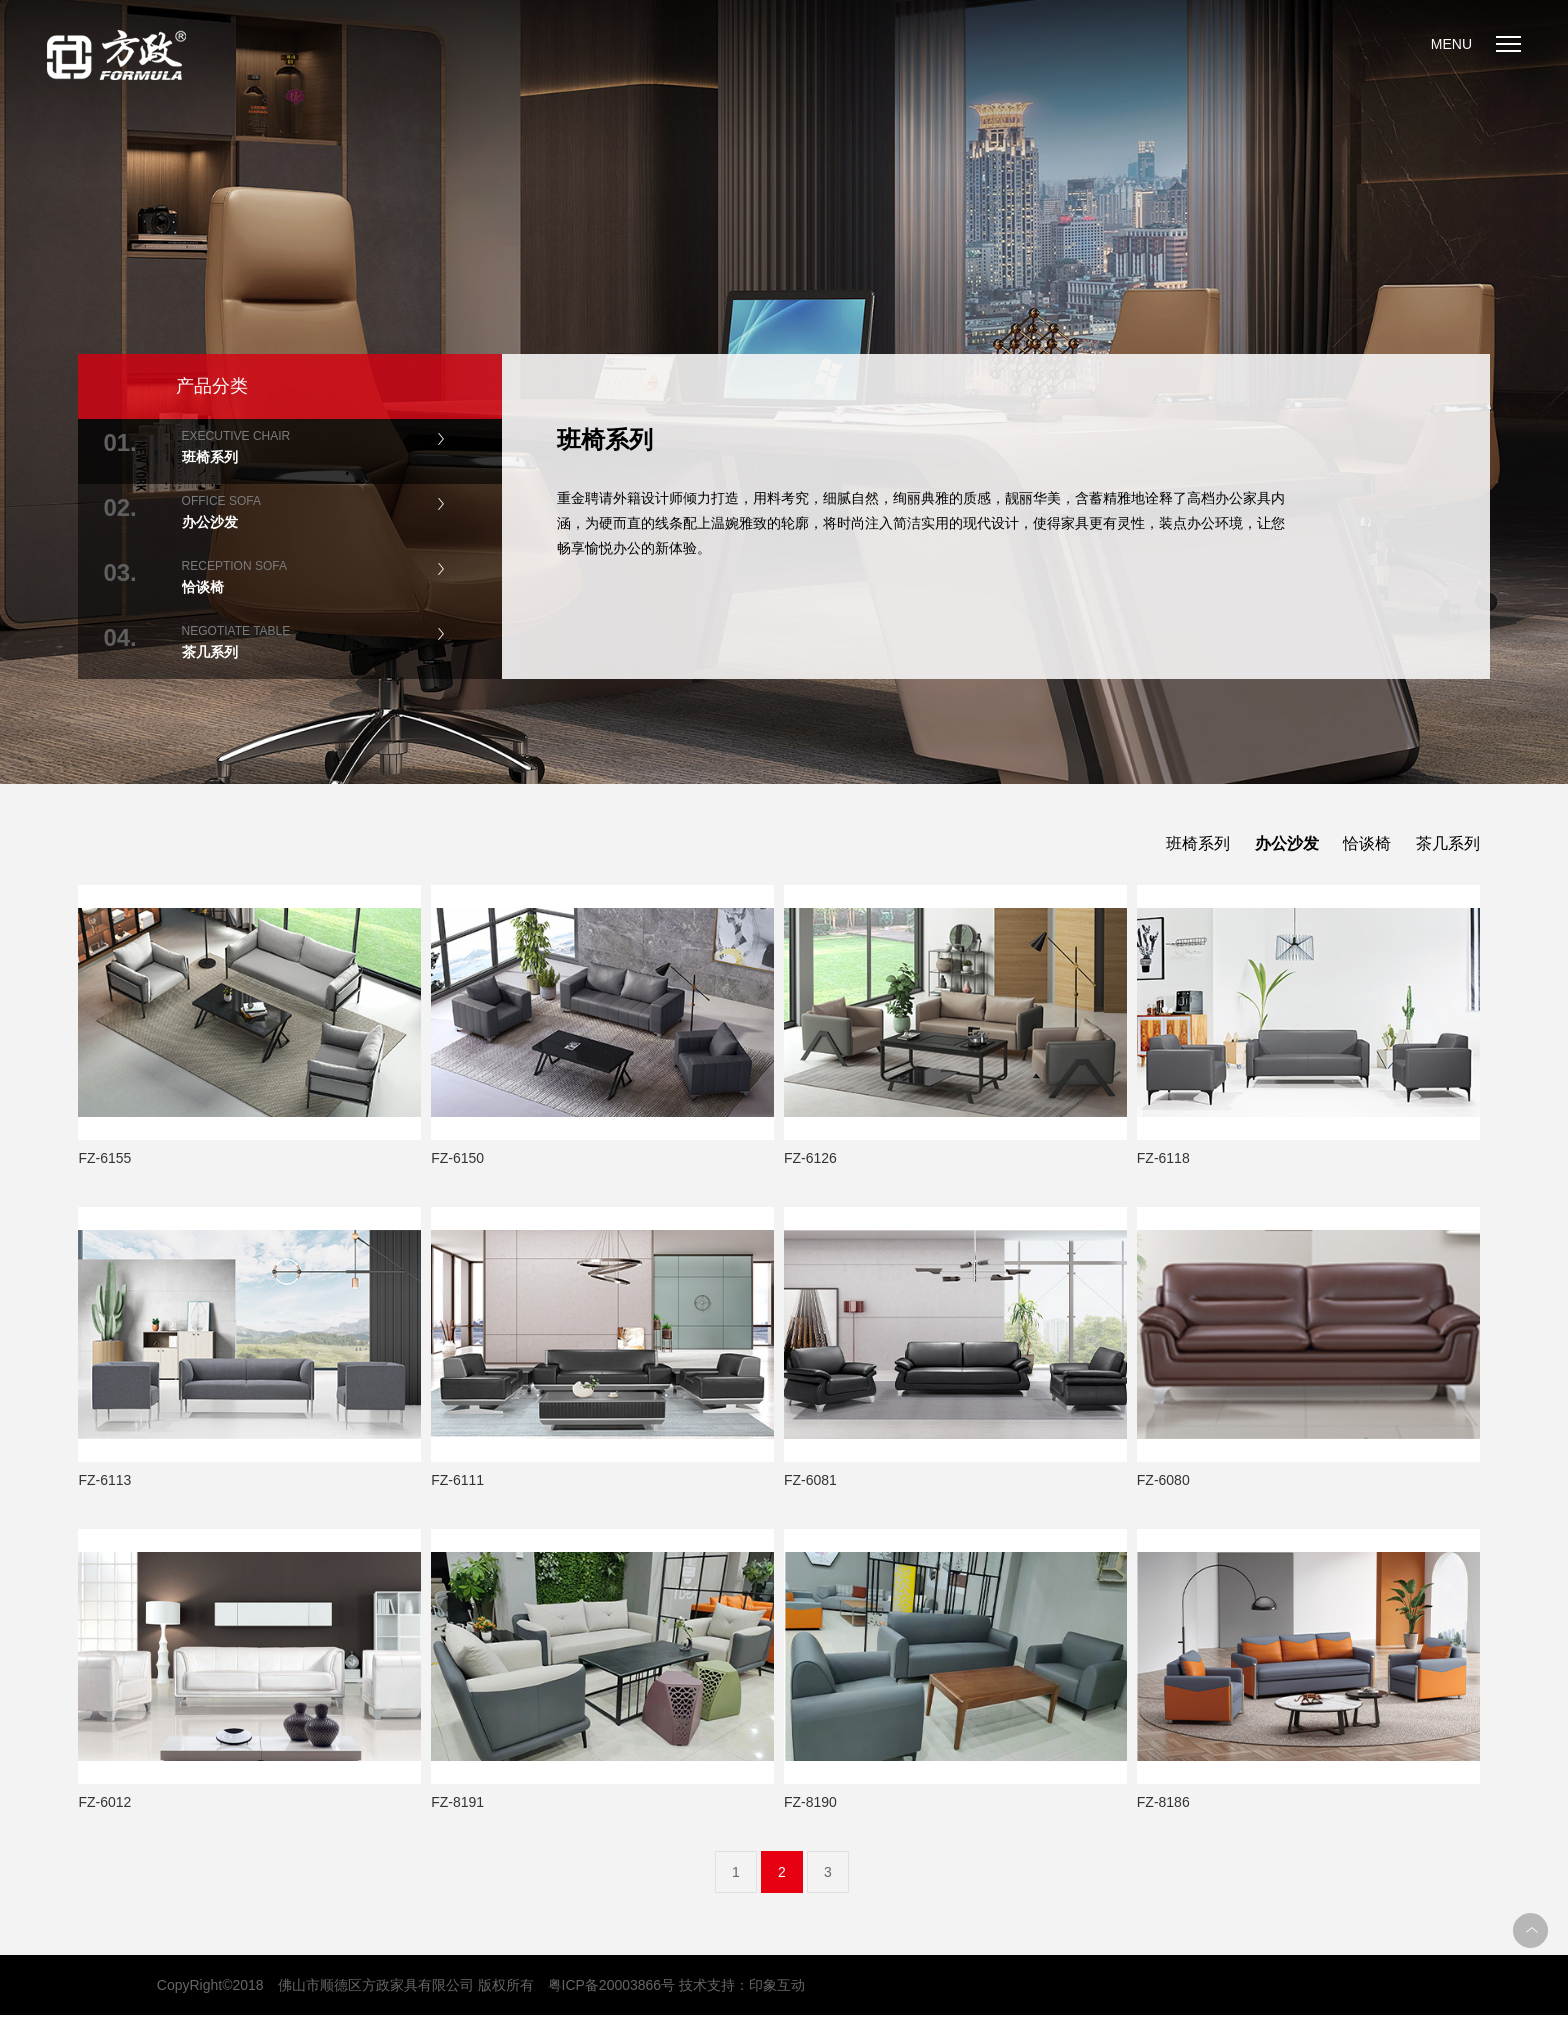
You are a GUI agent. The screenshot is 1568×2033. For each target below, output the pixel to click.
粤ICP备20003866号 (612, 1985)
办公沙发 (1287, 843)
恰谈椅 (1367, 843)
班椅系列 (1198, 843)
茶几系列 (1448, 843)
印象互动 (777, 1985)
